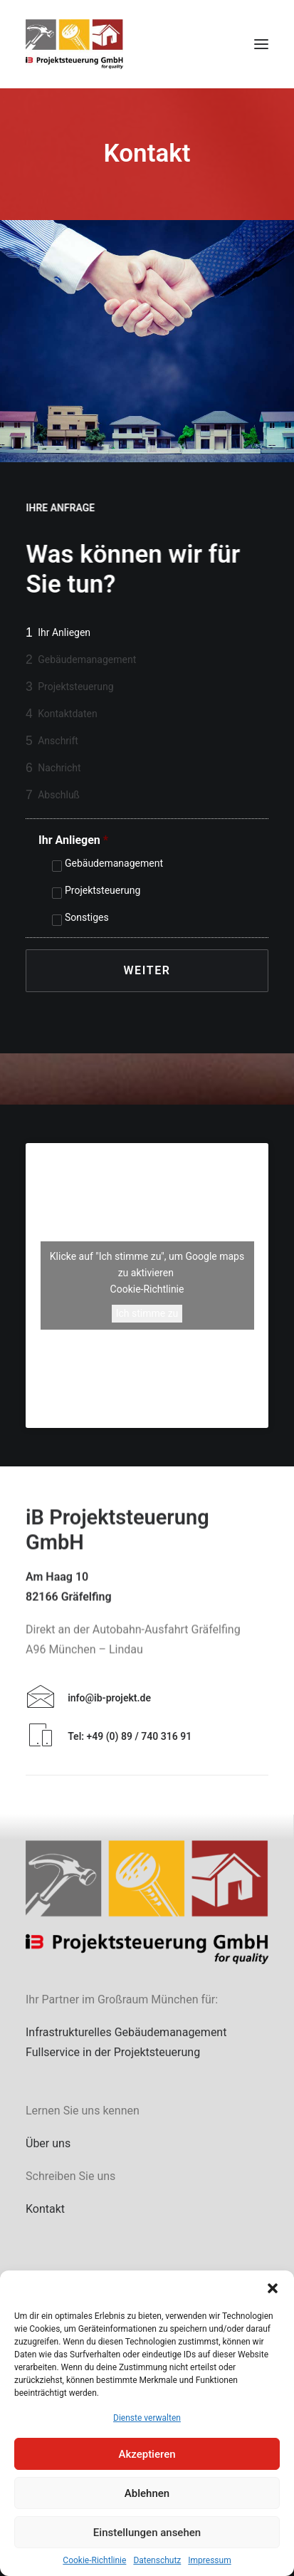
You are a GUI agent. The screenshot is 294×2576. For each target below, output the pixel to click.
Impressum (209, 2560)
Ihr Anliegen (73, 840)
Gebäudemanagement (114, 863)
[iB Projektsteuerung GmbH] (74, 44)
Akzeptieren (146, 2454)
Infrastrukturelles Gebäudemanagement (126, 2032)
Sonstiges (87, 917)
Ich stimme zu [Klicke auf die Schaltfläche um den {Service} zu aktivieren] (147, 1313)
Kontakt (45, 2209)
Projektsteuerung (102, 890)
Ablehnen (147, 2493)
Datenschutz (157, 2560)
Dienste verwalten (147, 2418)
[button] (273, 2288)
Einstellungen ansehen (147, 2532)
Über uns (48, 2143)
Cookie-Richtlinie (94, 2560)
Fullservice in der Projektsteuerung (113, 2052)
